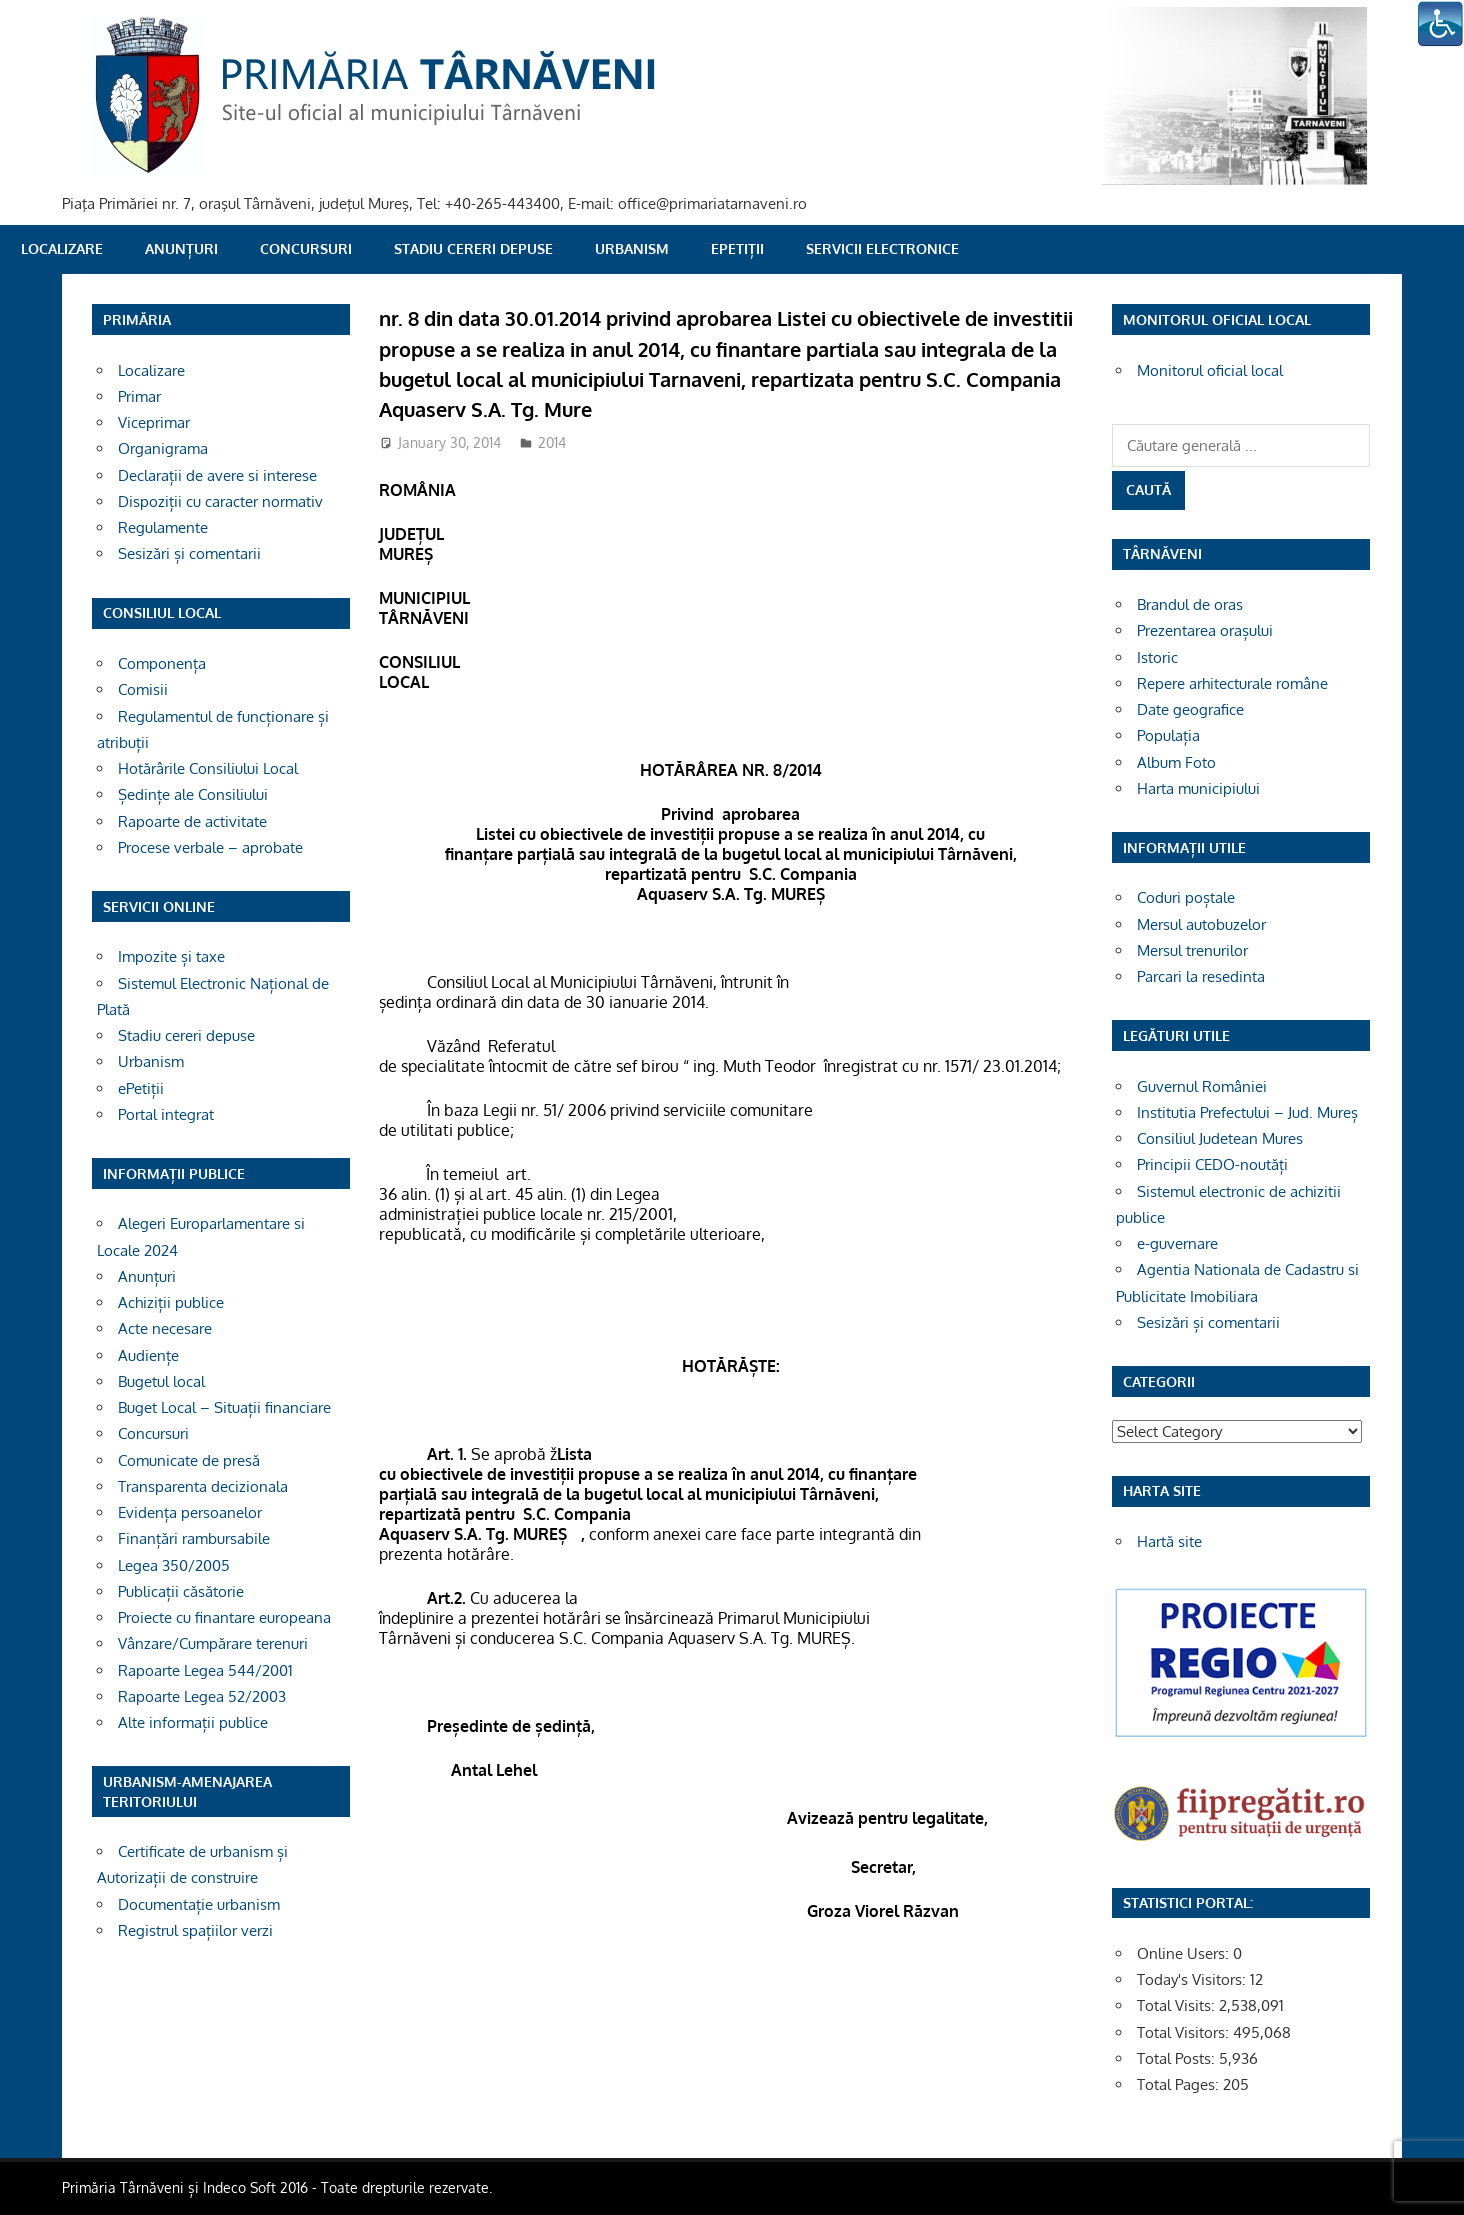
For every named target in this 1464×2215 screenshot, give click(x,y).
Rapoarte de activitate (192, 821)
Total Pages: (1180, 2084)
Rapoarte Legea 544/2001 (205, 1670)
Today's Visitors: (1193, 1979)
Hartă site (1169, 1541)
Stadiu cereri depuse (473, 248)
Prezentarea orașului (1205, 630)
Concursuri (306, 248)
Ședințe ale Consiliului (193, 794)
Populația (1168, 735)
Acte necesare (165, 1328)
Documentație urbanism (199, 1904)
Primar (139, 396)
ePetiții (737, 248)
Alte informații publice (193, 1722)
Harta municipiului (1198, 788)
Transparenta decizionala (203, 1486)
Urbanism (632, 248)
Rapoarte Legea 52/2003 (202, 1696)
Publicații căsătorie (181, 1591)
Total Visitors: (1185, 2032)
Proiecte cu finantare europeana (224, 1617)
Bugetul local (161, 1381)
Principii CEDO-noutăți (1212, 1164)
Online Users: (1185, 1953)
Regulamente (163, 527)
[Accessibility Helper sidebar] (1440, 24)
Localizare (62, 248)
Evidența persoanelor (190, 1512)
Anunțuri (181, 248)
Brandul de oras (1190, 604)
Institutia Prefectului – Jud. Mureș (1247, 1112)
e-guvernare (1177, 1243)
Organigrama (163, 448)
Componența (162, 663)
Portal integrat (166, 1114)
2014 (552, 442)
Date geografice (1190, 709)
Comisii (143, 689)
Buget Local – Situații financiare (224, 1407)
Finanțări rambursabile (194, 1538)
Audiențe (148, 1355)
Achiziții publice (171, 1302)
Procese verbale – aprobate (210, 847)
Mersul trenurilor (1192, 950)
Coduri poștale (1186, 897)
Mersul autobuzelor (1201, 924)
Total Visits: (1178, 2005)
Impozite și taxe (171, 956)
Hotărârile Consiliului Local (208, 768)
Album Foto (1176, 762)
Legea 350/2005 (174, 1565)
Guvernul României (1202, 1086)
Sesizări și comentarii (189, 553)
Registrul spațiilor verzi (195, 1930)
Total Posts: (1178, 2058)
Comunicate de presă (189, 1460)
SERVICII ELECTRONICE (882, 248)
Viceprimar (154, 422)
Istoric (1157, 657)
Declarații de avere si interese (217, 475)
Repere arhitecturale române (1232, 683)
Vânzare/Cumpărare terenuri (213, 1643)
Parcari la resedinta (1201, 976)
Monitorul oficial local (1210, 370)
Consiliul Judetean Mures (1220, 1138)
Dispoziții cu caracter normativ (220, 501)
